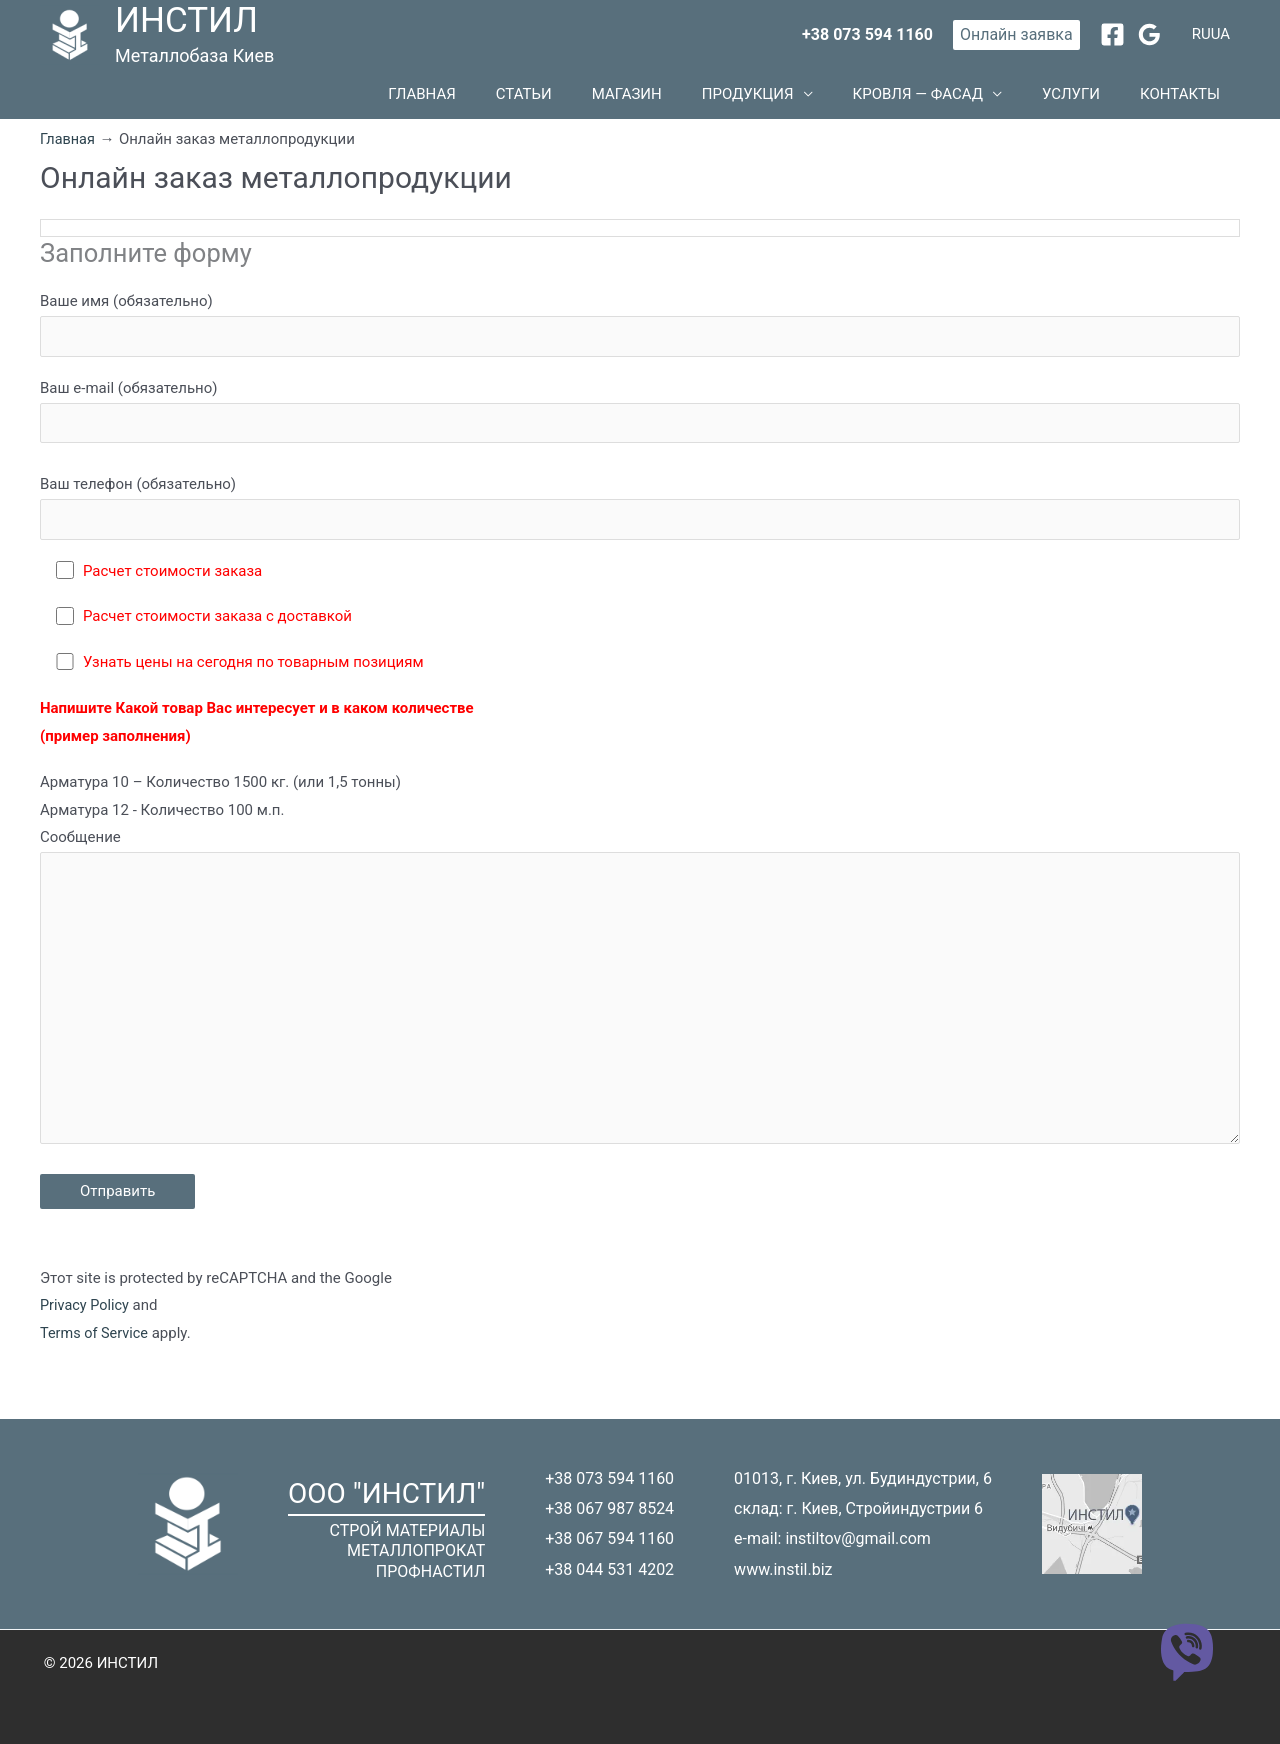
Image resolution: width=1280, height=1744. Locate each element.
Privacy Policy (86, 1332)
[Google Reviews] (1149, 34)
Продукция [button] (818, 99)
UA (1220, 34)
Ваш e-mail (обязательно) (640, 423)
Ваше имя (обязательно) (640, 335)
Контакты (1190, 99)
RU (1201, 34)
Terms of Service (96, 1360)
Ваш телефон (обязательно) (640, 522)
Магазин (717, 99)
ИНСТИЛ (186, 20)
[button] (1016, 35)
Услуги (1101, 99)
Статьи (634, 99)
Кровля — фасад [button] (968, 99)
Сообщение (640, 1012)
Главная (552, 99)
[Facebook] (1112, 34)
